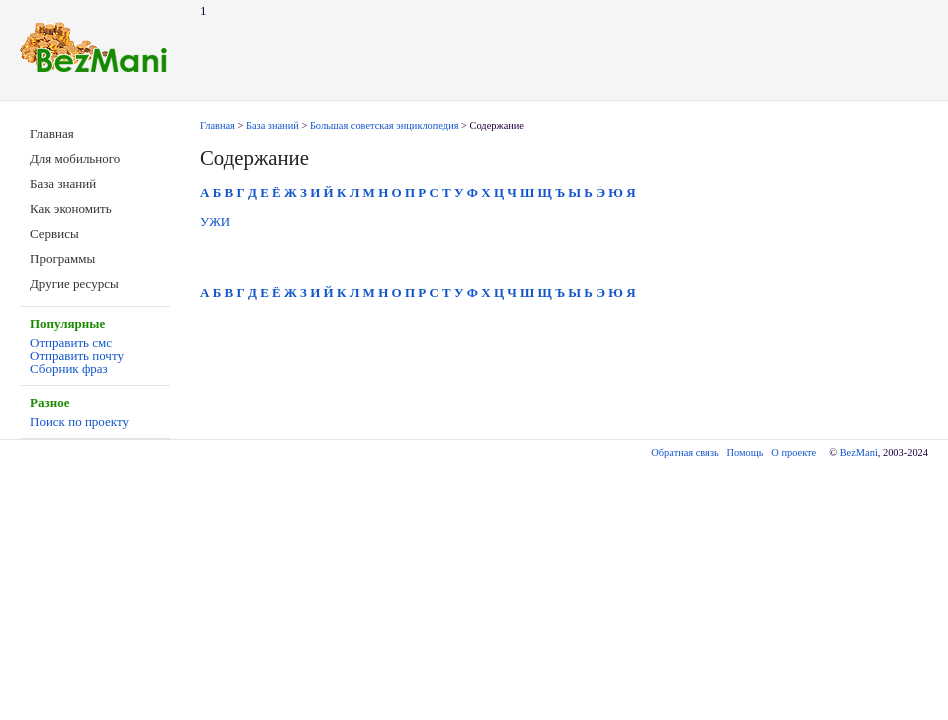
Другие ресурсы (74, 283)
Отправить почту (77, 355)
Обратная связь (684, 452)
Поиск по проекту (79, 421)
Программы (62, 258)
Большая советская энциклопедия (384, 125)
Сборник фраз (69, 368)
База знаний (63, 183)
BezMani (859, 452)
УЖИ (215, 221)
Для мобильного (75, 158)
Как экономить (71, 208)
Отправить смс (71, 342)
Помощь (745, 452)
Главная (52, 133)
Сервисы (54, 233)
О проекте (793, 452)
